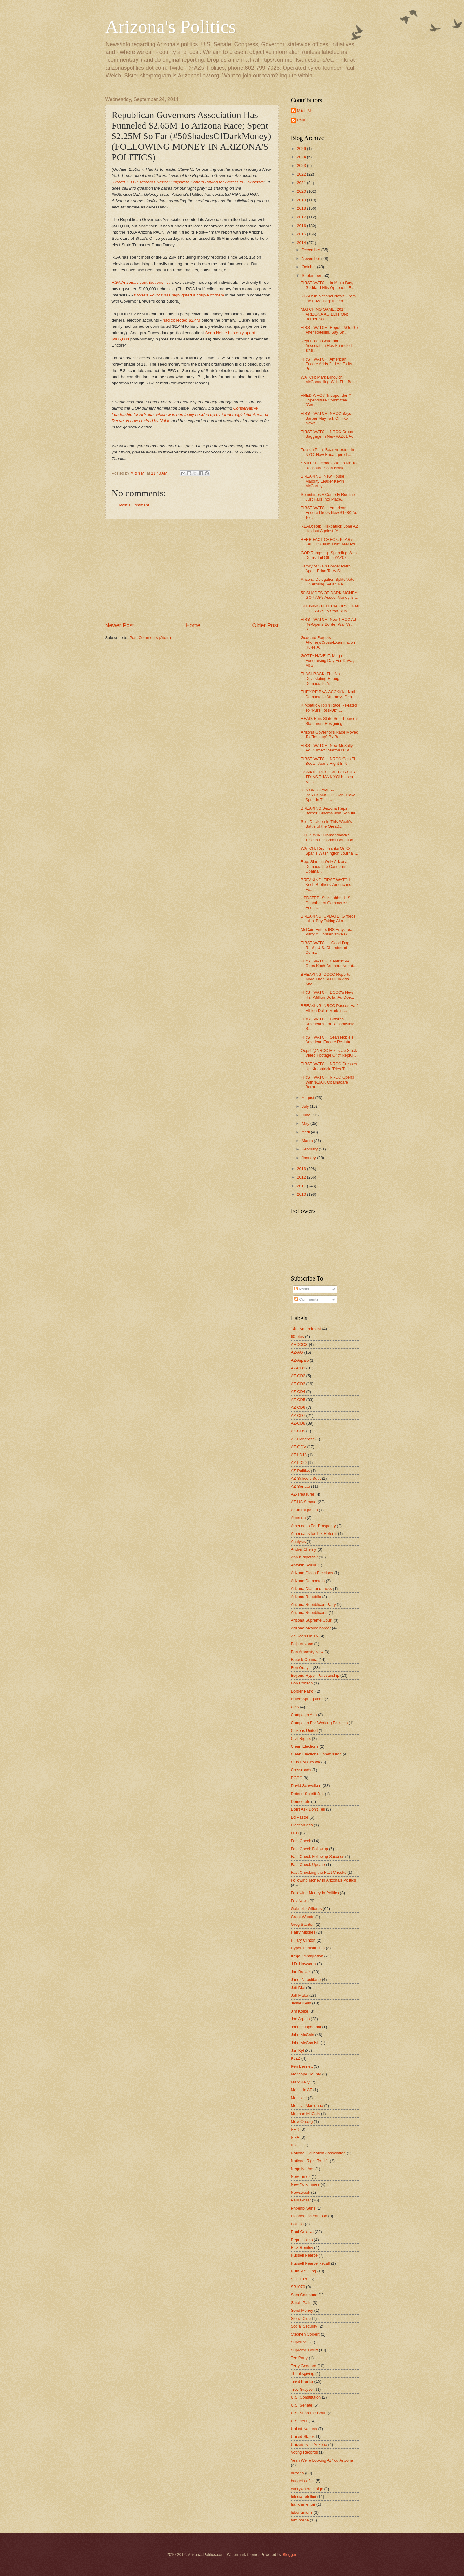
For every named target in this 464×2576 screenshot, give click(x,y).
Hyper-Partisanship (308, 1948)
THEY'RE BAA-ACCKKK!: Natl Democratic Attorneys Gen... (328, 694)
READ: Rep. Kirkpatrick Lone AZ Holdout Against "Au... (329, 528)
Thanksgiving (302, 2373)
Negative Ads (302, 2168)
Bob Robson (302, 1683)
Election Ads (302, 1825)
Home (192, 625)
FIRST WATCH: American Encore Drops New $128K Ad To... (329, 513)
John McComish (305, 2042)
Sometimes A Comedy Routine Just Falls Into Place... (328, 497)
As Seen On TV (305, 1636)
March (308, 1140)
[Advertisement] (192, 570)
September (312, 275)
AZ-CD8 (298, 1423)
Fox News (300, 1901)
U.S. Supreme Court (309, 2413)
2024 (302, 157)
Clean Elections (305, 1746)
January (309, 1157)
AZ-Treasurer (302, 1494)
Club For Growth (305, 1762)
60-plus (297, 1336)
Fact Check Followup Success (317, 1856)
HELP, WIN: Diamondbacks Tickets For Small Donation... (329, 837)
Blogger (289, 2554)
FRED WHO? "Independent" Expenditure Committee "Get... (326, 400)
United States (303, 2436)
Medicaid (299, 2098)
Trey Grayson (303, 2389)
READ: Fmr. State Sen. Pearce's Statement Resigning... (329, 720)
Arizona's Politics (170, 26)
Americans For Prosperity (313, 1525)
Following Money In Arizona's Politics (323, 1880)
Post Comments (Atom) (150, 637)
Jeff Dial (298, 1987)
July (306, 1106)
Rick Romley (302, 2247)
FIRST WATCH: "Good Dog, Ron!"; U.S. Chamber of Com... (325, 947)
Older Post (265, 625)
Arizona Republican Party (313, 1604)
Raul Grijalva (302, 2231)
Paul (301, 120)
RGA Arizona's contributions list (141, 282)
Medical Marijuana (307, 2105)
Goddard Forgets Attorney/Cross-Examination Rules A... (328, 642)
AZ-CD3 (298, 1384)
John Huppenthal (306, 2027)
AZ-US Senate (304, 1502)
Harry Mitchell (303, 1932)
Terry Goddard (303, 2366)
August (308, 1097)
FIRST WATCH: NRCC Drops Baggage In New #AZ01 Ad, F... (328, 436)
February (310, 1149)
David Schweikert (306, 1785)
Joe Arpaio (300, 2019)
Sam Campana (304, 2295)
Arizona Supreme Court (312, 1620)
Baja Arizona (302, 1643)
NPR (295, 2129)
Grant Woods (302, 1916)
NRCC (296, 2145)
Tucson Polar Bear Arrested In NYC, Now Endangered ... (327, 452)
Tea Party (299, 2357)
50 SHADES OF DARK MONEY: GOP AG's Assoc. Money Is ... (329, 595)
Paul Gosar (301, 2200)
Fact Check (301, 1840)
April (306, 1132)
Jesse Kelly (301, 2003)
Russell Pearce (304, 2255)
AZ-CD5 (298, 1399)
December (311, 250)
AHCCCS (299, 1344)
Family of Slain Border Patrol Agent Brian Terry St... (326, 568)
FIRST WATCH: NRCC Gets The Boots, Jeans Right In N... (330, 761)
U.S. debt (299, 2421)
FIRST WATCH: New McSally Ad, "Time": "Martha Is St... (327, 747)
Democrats (300, 1801)
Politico (297, 2224)
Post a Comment (134, 505)
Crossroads (301, 1770)
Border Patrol (302, 1691)
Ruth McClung (303, 2271)
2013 (302, 1168)
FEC (295, 1833)
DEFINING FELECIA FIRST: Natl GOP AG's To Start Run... (330, 608)
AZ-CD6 (298, 1407)
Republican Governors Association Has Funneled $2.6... (326, 346)
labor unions (302, 2512)
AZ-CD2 (298, 1375)
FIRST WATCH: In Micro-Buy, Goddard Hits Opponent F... (327, 285)
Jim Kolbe (300, 2011)
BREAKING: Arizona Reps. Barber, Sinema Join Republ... (329, 810)
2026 (302, 148)
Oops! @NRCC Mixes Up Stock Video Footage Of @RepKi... (329, 1053)
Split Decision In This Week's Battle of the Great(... (326, 824)
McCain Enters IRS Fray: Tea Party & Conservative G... (326, 931)
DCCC (296, 1778)
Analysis (298, 1541)
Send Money (302, 2310)
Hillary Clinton (303, 1940)
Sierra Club (301, 2318)
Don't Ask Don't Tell (308, 1809)
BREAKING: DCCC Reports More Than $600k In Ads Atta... (325, 979)
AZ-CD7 (298, 1415)
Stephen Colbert (305, 2334)
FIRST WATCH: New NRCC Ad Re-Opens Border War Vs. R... (328, 624)
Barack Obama (304, 1659)
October (309, 267)
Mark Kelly (300, 2082)
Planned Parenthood (309, 2216)
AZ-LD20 (299, 1462)
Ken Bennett (302, 2066)
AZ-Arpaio (300, 1360)
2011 (302, 1186)
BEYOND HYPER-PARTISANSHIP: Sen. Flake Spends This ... (328, 795)
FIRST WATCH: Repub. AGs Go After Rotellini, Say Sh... (329, 330)
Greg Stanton (303, 1924)
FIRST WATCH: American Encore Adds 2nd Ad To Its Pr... (326, 364)
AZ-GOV (298, 1446)
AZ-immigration (304, 1510)
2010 (302, 1194)
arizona (297, 2473)
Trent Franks (302, 2381)
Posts (301, 1289)
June (307, 1115)
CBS (295, 1707)
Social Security (304, 2326)
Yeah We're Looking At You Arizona (322, 2460)
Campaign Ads (304, 1714)
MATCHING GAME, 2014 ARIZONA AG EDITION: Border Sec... (324, 314)
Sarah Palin (301, 2302)
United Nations (304, 2428)
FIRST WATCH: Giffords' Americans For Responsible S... (327, 1024)
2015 (302, 234)
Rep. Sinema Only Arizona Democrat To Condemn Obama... (324, 866)
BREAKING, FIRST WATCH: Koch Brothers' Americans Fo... (326, 885)
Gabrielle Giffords (306, 1908)
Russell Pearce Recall (310, 2263)
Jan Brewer (301, 1971)
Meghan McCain (305, 2113)
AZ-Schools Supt (306, 1478)
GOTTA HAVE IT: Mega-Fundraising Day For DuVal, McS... (327, 660)
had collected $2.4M (181, 320)
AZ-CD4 (298, 1391)
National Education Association (318, 2153)
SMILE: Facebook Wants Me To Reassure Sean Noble (329, 465)
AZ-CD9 (298, 1431)
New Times (301, 2176)
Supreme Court (304, 2350)
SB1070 (298, 2287)
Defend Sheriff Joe (307, 1793)
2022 (302, 174)
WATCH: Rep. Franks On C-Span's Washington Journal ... (329, 850)
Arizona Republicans (309, 1612)
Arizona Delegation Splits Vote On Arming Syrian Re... (327, 581)
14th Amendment (306, 1328)
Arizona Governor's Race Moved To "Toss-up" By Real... (329, 734)
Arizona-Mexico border (311, 1628)
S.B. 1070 (300, 2279)
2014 (302, 242)
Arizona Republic (306, 1596)
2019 (302, 200)
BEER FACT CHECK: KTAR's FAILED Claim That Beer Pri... (329, 541)
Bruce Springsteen (307, 1699)
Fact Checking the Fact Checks (318, 1872)
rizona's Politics (148, 295)
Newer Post (119, 625)
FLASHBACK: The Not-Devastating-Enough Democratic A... (321, 679)
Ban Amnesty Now (307, 1651)
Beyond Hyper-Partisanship (315, 1675)
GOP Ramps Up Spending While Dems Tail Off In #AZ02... (330, 555)
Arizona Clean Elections (312, 1573)
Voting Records (304, 2452)
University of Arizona (309, 2444)
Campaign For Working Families (319, 1722)
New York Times (305, 2184)
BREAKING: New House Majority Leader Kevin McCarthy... (322, 481)
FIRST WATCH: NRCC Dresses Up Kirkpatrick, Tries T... (329, 1066)
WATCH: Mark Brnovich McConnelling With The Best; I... (329, 382)
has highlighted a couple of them (193, 295)
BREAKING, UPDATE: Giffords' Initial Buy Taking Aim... (328, 918)
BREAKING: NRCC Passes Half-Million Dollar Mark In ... (330, 1008)
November (311, 258)
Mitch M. (304, 110)
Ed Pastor (300, 1817)
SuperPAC (300, 2342)
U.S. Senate (301, 2405)
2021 (302, 182)
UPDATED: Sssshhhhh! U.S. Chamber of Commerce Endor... (326, 903)
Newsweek (300, 2192)
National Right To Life (310, 2160)
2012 (302, 1177)
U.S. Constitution (306, 2397)
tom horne (300, 2520)
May (306, 1123)
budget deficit (303, 2480)
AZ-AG (297, 1352)
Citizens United (304, 1730)
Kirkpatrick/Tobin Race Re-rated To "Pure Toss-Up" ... (329, 707)
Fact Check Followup (309, 1849)
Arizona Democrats (308, 1581)
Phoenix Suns (303, 2208)
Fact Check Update (308, 1864)
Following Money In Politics (315, 1892)
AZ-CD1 (298, 1368)
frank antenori (303, 2504)
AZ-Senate (300, 1486)
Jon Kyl (297, 2050)
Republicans (302, 2239)
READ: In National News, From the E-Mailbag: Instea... (328, 298)
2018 (302, 208)
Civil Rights (301, 1738)
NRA (295, 2137)
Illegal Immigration (307, 1956)
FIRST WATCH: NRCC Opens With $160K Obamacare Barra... (327, 1082)
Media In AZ (301, 2090)
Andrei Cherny (303, 1549)
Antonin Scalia (303, 1565)
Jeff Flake (299, 1995)
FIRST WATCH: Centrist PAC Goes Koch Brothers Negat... (329, 963)
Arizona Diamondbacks (311, 1588)
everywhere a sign (307, 2488)
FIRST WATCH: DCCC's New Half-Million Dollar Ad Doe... (327, 994)
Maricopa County (306, 2074)
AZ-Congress (302, 1439)
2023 (302, 165)
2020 (302, 191)
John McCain (302, 2034)
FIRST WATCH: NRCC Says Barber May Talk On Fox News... (326, 418)
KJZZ (296, 2058)
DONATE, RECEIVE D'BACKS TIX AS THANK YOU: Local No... (328, 777)
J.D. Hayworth (303, 1963)
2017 (302, 217)
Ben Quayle (301, 1667)
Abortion (298, 1517)
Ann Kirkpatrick (304, 1557)
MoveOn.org (302, 2121)
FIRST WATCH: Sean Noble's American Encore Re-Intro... (328, 1039)
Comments (306, 1299)
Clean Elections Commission (316, 1754)
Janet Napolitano (306, 1979)
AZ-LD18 (299, 1454)
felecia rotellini (303, 2496)
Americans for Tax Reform (314, 1533)
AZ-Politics (300, 1470)
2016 (302, 225)
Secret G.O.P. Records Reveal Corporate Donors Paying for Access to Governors (188, 182)
